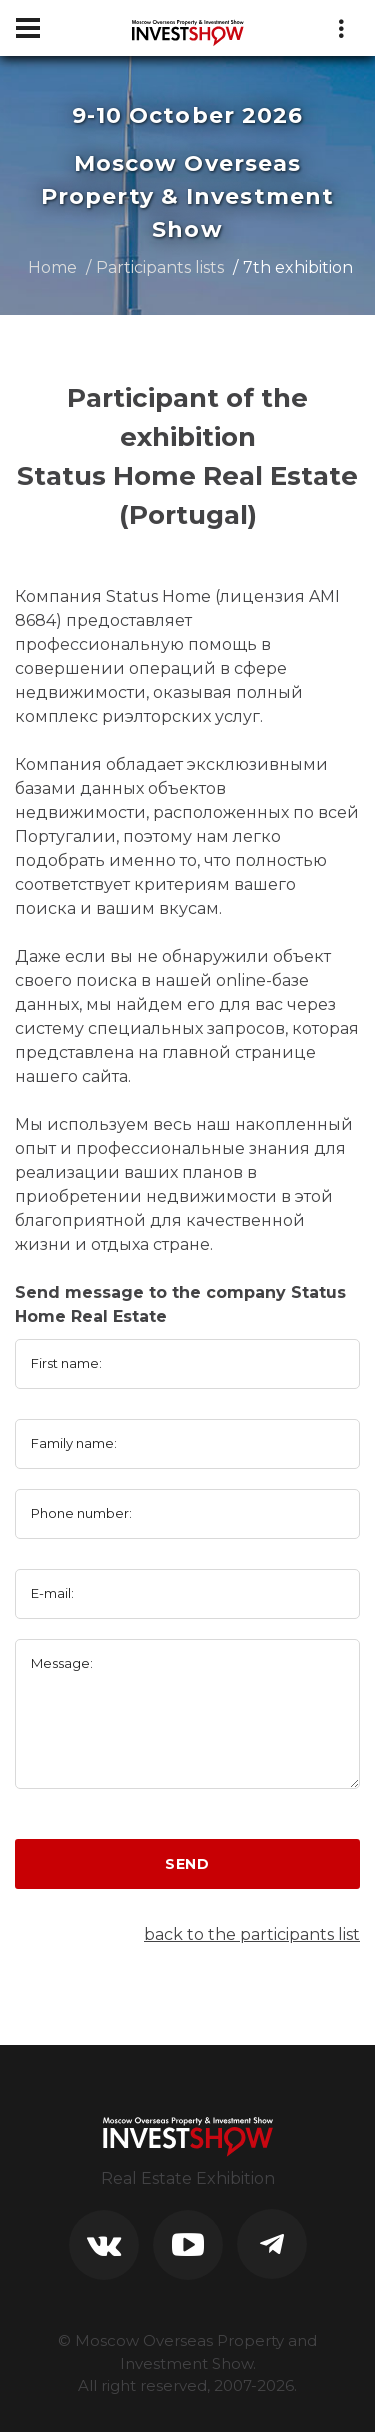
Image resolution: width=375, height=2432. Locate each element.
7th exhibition (298, 267)
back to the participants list (252, 1934)
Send (187, 1864)
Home (52, 267)
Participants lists (160, 267)
